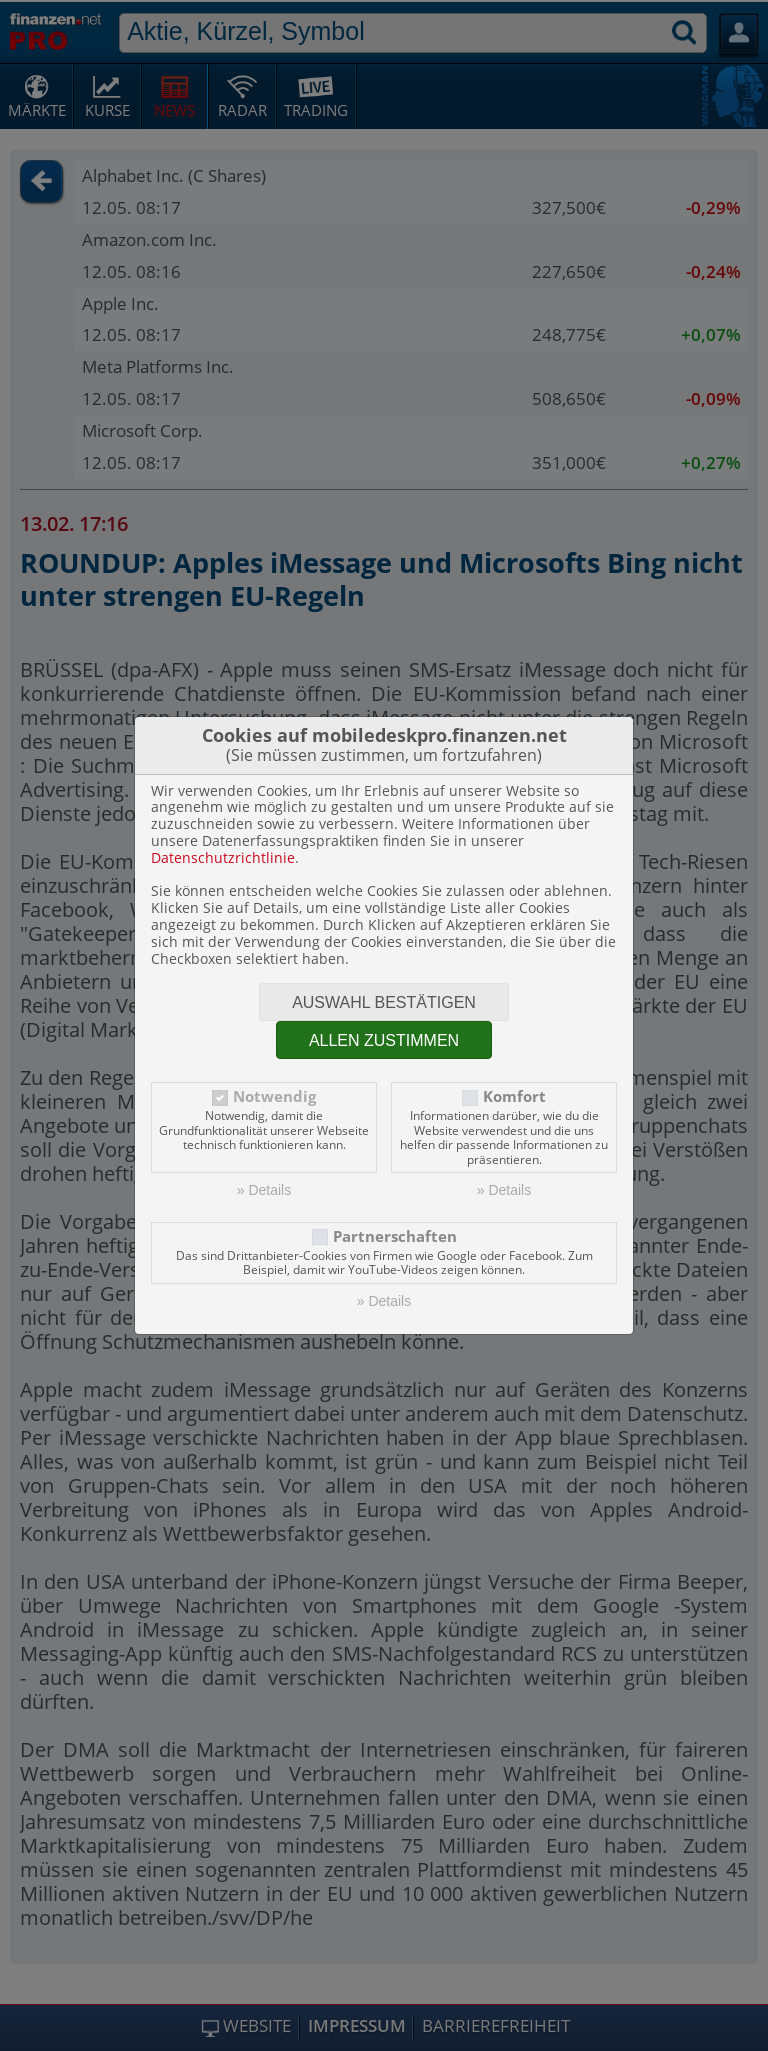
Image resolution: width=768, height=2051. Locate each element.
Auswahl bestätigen (384, 1002)
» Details (264, 1190)
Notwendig (274, 1096)
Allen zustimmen (384, 1040)
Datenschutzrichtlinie (223, 857)
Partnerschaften (395, 1236)
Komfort (514, 1096)
